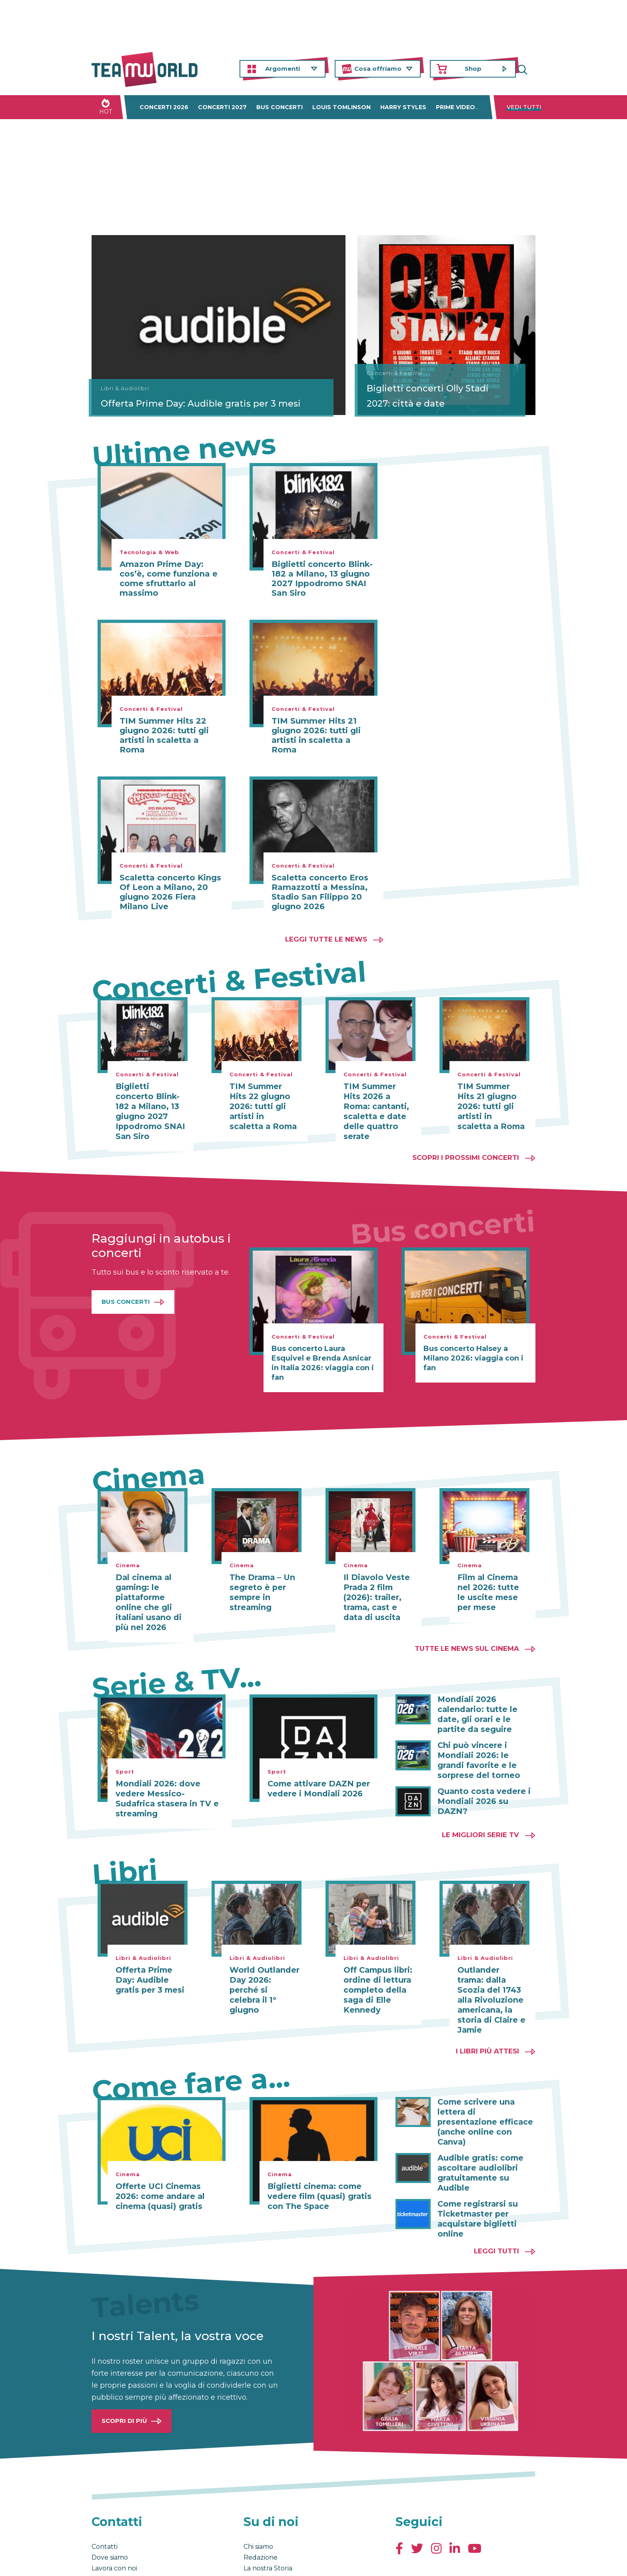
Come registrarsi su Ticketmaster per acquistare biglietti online (474, 2167)
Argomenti (282, 68)
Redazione (261, 2504)
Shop (473, 68)
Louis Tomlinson (341, 107)
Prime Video (455, 107)
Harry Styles (403, 107)
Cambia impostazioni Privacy (239, 2561)
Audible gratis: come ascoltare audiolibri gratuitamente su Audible (486, 2127)
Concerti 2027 (222, 107)
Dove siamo (110, 2504)
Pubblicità (108, 2526)
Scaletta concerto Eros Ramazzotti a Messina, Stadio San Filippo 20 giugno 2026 (320, 892)
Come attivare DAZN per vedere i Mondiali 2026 (314, 1774)
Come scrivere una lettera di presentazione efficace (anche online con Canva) (483, 2088)
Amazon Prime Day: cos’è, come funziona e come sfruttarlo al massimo (169, 578)
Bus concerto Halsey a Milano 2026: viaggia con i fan (473, 1346)
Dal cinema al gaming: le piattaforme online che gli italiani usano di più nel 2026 (146, 1589)
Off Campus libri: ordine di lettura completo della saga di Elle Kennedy (375, 1963)
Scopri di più (124, 2368)
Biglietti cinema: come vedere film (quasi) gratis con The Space (315, 2167)
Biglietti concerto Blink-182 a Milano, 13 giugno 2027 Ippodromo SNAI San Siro (322, 578)
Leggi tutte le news (326, 939)
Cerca (529, 69)
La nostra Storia (268, 2515)
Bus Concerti (126, 1289)
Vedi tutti (524, 107)
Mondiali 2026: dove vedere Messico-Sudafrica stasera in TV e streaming (169, 1779)
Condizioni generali (117, 2561)
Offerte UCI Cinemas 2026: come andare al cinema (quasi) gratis (167, 2167)
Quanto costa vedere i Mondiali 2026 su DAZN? (484, 1778)
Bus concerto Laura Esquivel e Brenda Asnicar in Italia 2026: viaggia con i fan (323, 1351)
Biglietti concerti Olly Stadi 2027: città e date (446, 403)
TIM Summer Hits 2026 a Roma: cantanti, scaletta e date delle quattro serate (376, 1105)
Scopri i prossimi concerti (465, 1145)
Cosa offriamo (377, 68)
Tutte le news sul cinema (467, 1634)
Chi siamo (258, 2494)
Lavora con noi (114, 2515)
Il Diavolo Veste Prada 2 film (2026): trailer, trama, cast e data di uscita (377, 1584)
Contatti (105, 2494)
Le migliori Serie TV (480, 1809)
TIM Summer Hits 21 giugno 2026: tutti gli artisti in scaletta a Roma (316, 735)
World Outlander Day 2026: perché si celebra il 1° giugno (263, 1958)
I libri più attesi (487, 2023)
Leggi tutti (496, 2198)
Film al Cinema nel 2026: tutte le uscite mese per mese (492, 1579)
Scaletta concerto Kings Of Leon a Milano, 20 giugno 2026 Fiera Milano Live (170, 892)
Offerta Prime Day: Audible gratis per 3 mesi (173, 396)
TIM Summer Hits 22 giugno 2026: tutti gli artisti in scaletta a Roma (164, 735)
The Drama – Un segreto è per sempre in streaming (259, 1579)
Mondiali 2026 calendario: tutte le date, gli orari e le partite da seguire (484, 1699)
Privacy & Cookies (172, 2561)
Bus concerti (279, 107)
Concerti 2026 (164, 107)
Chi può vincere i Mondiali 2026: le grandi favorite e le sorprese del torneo (485, 1743)
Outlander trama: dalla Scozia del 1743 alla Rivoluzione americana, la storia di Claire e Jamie (490, 1973)
